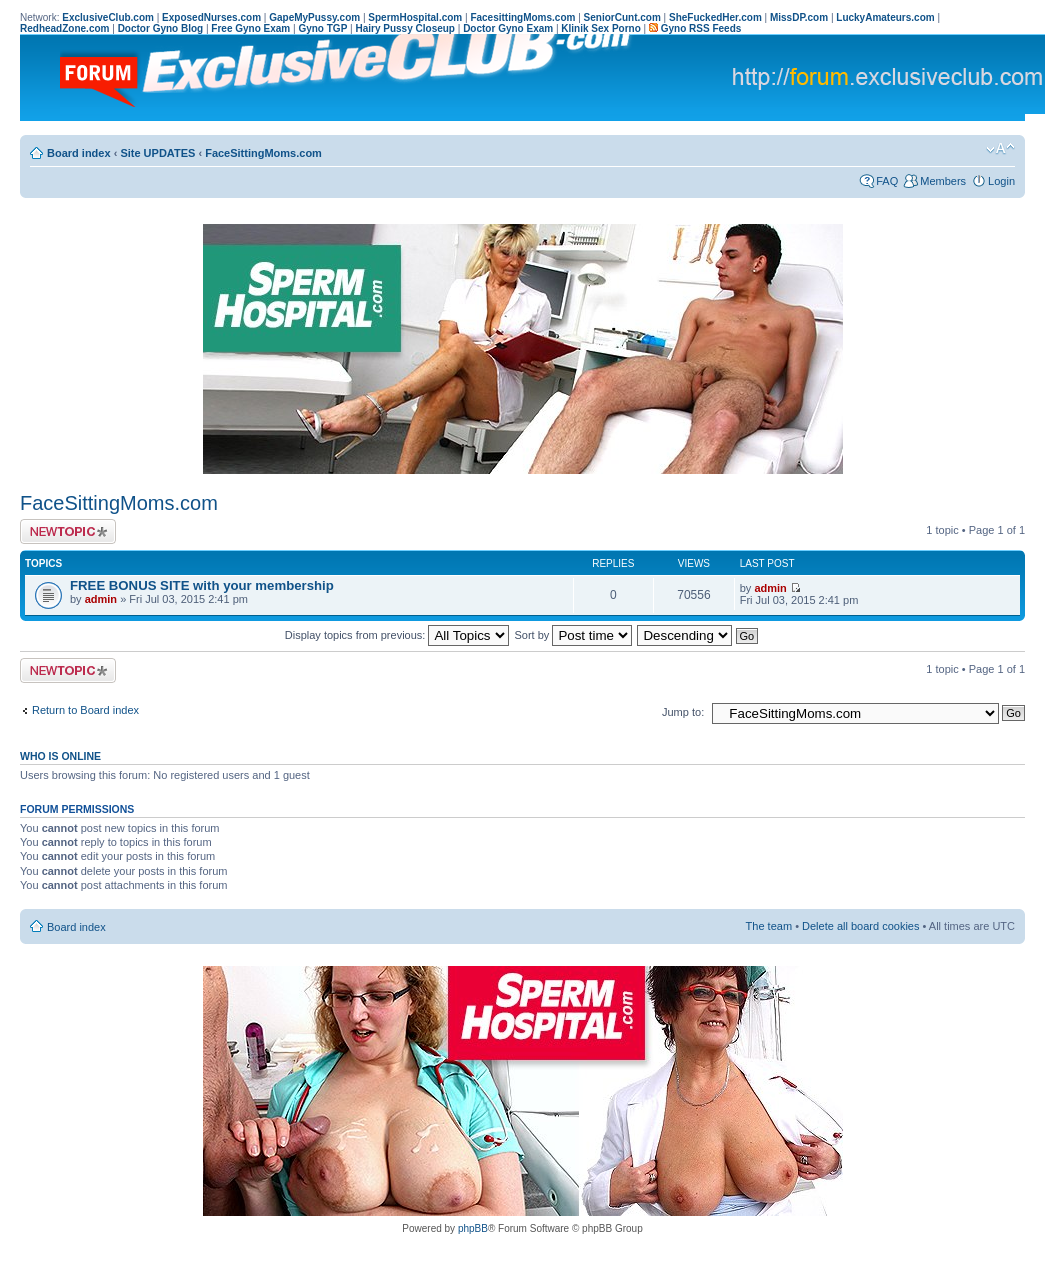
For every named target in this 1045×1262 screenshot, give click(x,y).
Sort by (574, 635)
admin (101, 599)
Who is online (60, 756)
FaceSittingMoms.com (263, 153)
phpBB (473, 1228)
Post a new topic (68, 531)
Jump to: (683, 712)
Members (943, 181)
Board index (79, 153)
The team (769, 926)
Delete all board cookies (860, 926)
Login (1001, 181)
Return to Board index (85, 710)
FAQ (887, 181)
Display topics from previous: (397, 635)
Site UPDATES (157, 153)
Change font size (1000, 149)
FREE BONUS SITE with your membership (202, 585)
